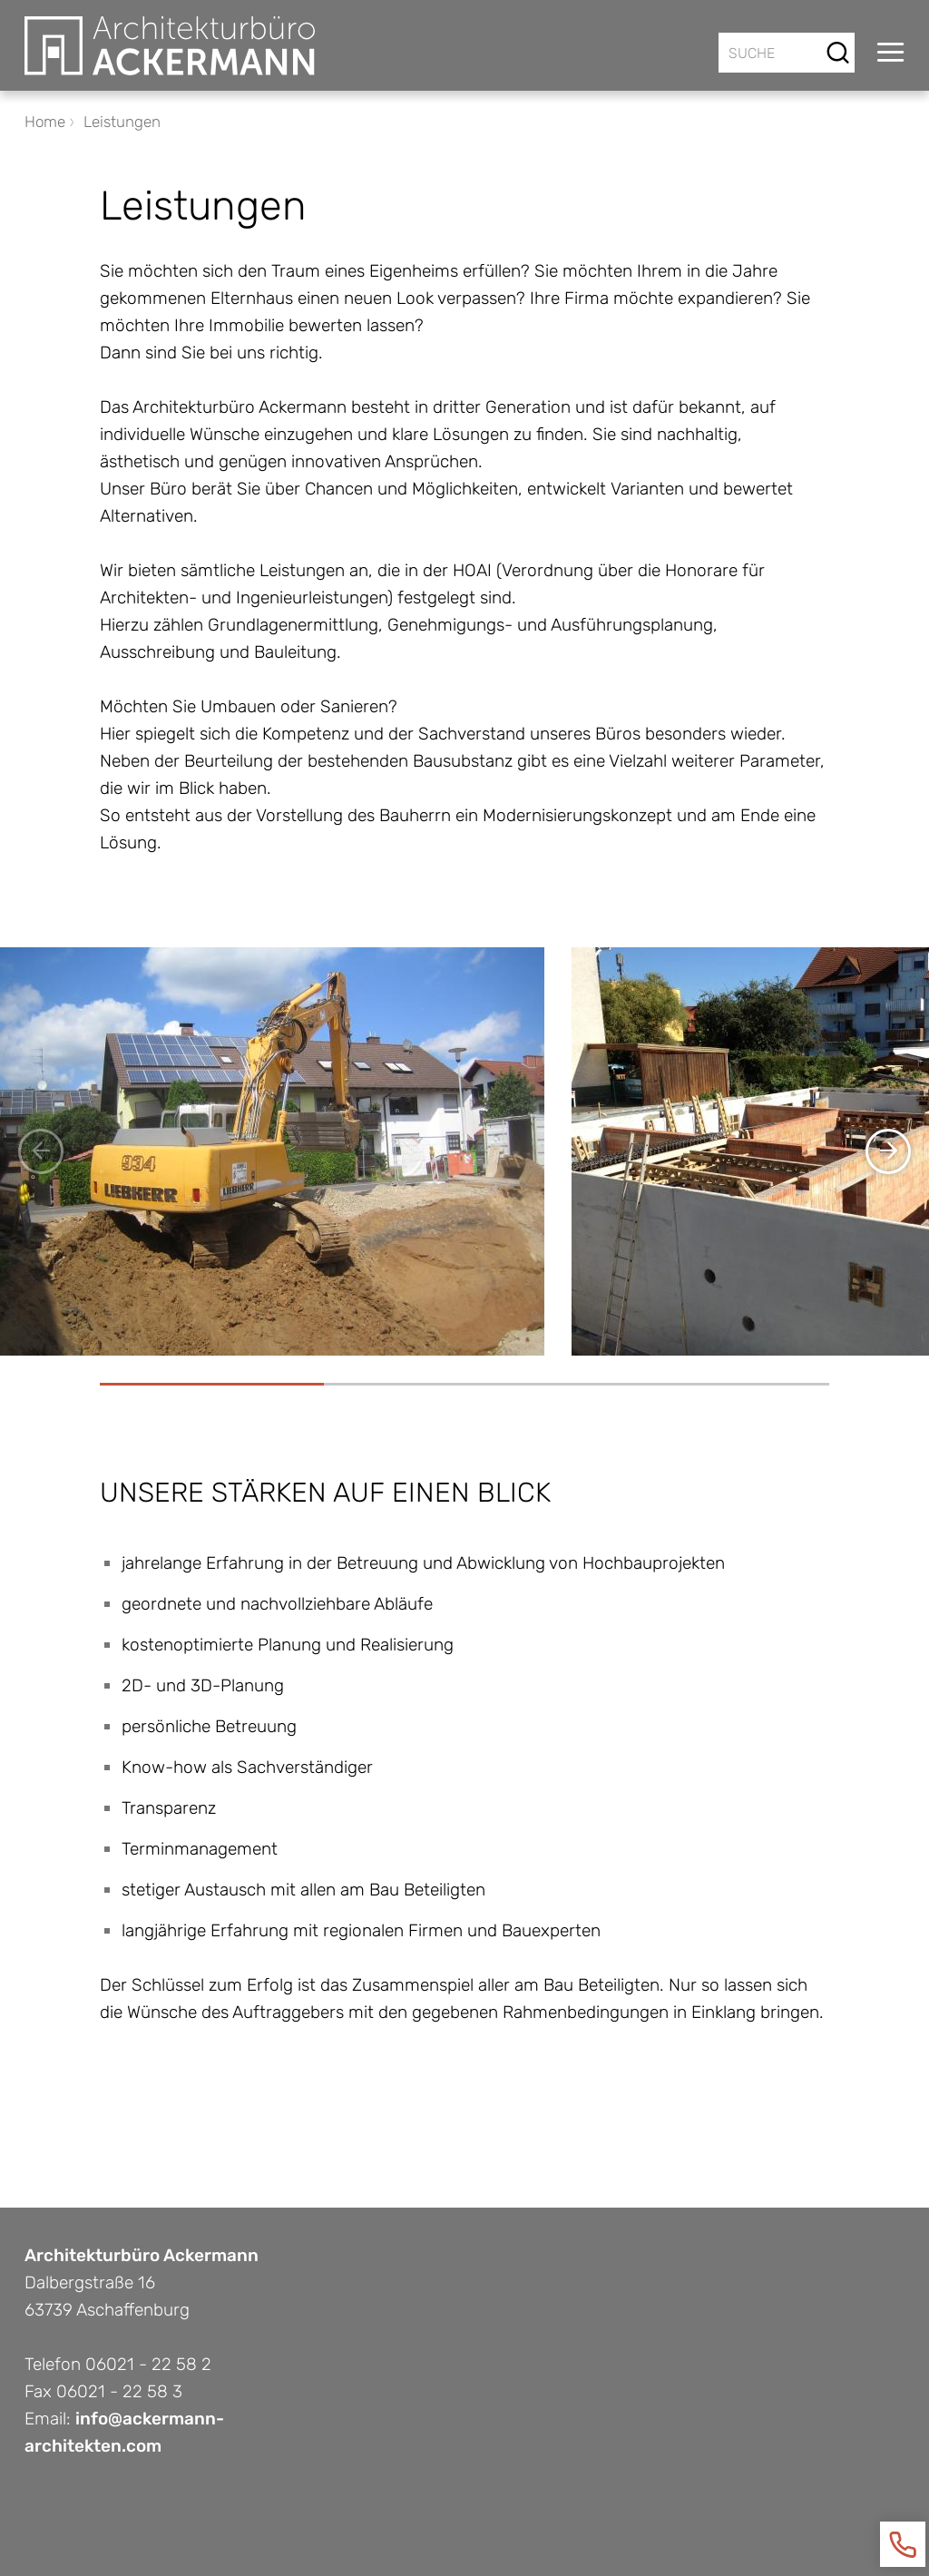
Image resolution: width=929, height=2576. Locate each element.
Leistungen (122, 122)
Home (44, 122)
